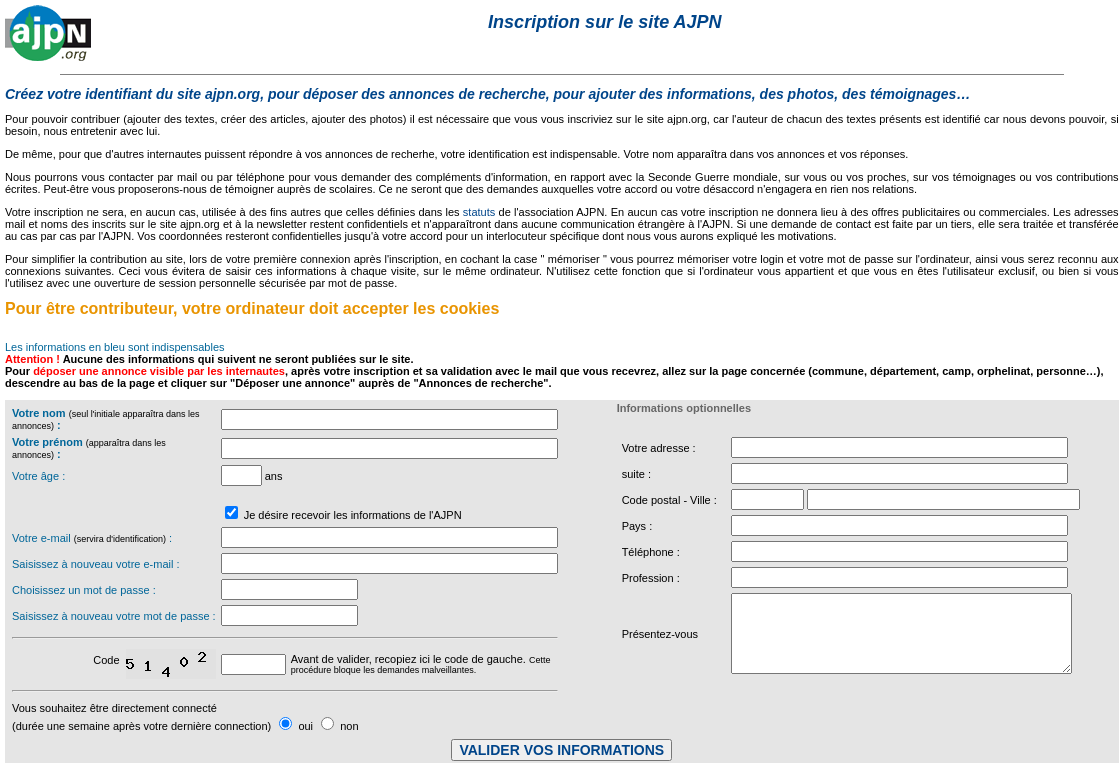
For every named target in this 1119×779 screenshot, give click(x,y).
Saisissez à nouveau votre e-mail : (96, 564)
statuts (479, 212)
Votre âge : (38, 476)
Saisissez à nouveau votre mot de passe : (114, 616)
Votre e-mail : (92, 538)
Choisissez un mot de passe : (84, 590)
